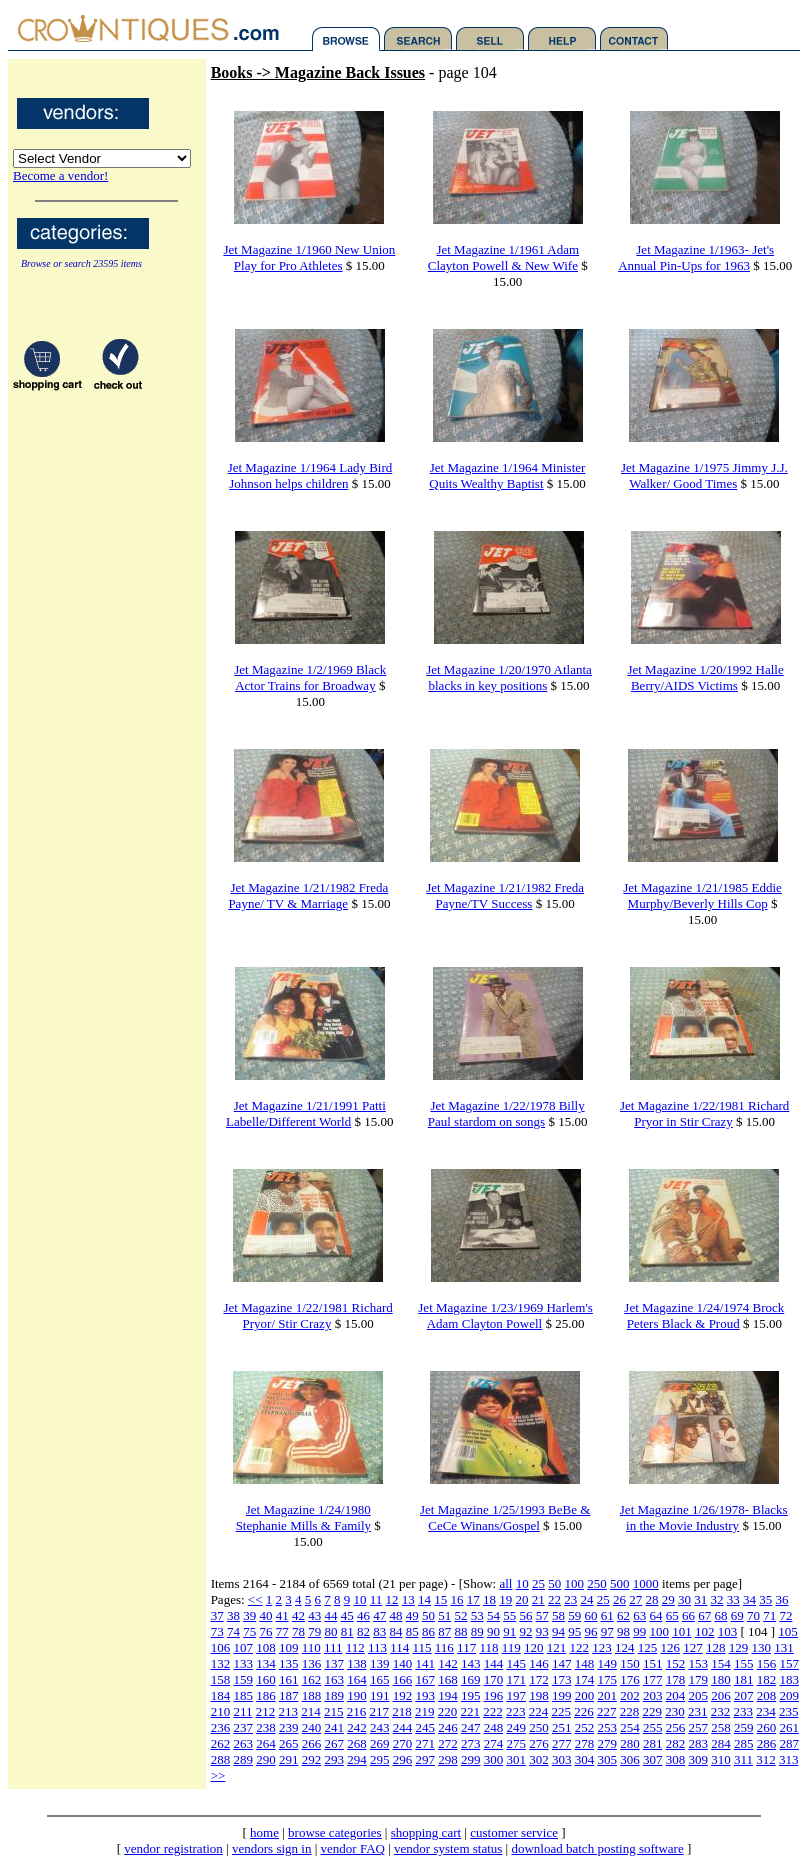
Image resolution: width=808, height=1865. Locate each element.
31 (700, 1599)
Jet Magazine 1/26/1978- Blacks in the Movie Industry (704, 1517)
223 (516, 1711)
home (264, 1832)
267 (334, 1743)
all (505, 1583)
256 (676, 1727)
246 (448, 1727)
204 (676, 1695)
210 (221, 1711)
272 (448, 1743)
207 (744, 1695)
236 (221, 1727)
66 (688, 1615)
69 (737, 1615)
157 (789, 1663)
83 (379, 1631)
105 (788, 1631)
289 (243, 1759)
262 (221, 1743)
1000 (646, 1583)
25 (538, 1583)
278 (585, 1743)
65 (672, 1615)
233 (743, 1711)
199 (562, 1695)
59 (574, 1615)
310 (721, 1759)
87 (444, 1631)
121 (557, 1647)
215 (334, 1711)
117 (466, 1647)
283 (698, 1743)
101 (682, 1631)
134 (266, 1663)
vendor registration (173, 1848)
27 (635, 1599)
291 (289, 1759)
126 (670, 1647)
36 (782, 1599)
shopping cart (426, 1832)
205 (698, 1695)
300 (494, 1759)
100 (574, 1583)
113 (377, 1647)
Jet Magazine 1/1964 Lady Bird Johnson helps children (310, 475)
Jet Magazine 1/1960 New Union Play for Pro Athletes (309, 257)
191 (380, 1695)
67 (704, 1615)
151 (653, 1663)
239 (289, 1727)
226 (584, 1711)
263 (243, 1743)
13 (408, 1599)
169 (471, 1679)
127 (693, 1647)
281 (653, 1743)
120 (534, 1647)
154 (721, 1663)
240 (312, 1727)
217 (379, 1711)
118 (488, 1647)
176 (630, 1679)
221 (470, 1711)
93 (542, 1631)
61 (607, 1615)
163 (334, 1679)
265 (289, 1743)
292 (312, 1759)
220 (448, 1711)
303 (562, 1759)
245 (425, 1727)
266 (312, 1743)
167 (425, 1679)
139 (380, 1663)
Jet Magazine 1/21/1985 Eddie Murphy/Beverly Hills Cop (702, 895)
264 (266, 1743)
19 (505, 1599)
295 (380, 1759)
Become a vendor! (60, 175)
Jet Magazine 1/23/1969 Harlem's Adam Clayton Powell (505, 1315)
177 (653, 1679)
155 (744, 1663)
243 (380, 1727)
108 (266, 1647)
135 (289, 1663)
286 (767, 1743)
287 (789, 1743)
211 (242, 1711)
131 (784, 1647)
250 (597, 1583)
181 (744, 1679)
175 (607, 1679)
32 (717, 1599)
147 (562, 1663)
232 (721, 1711)
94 (558, 1631)
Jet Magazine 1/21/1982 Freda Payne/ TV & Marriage (308, 895)
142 (448, 1663)
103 (728, 1631)
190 (357, 1695)
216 (357, 1711)
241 (334, 1727)
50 (554, 1583)
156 (767, 1663)
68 (720, 1615)
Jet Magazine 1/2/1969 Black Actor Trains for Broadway (310, 677)
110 (311, 1647)
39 (249, 1615)
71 (769, 1615)
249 (516, 1727)
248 (494, 1727)
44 (330, 1615)
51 (444, 1615)
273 (471, 1743)
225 (561, 1711)
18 (489, 1599)
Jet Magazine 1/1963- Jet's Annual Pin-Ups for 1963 (696, 257)
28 (652, 1599)
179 (698, 1679)
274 (494, 1743)
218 (402, 1711)
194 (448, 1695)
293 (334, 1759)
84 (395, 1631)
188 (312, 1695)
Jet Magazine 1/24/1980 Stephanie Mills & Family (303, 1517)
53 (477, 1615)
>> (218, 1775)
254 (630, 1727)
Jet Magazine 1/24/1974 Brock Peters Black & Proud (704, 1315)
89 (477, 1631)
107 (243, 1647)
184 (221, 1695)
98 (623, 1631)
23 (570, 1599)
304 (585, 1759)
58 (558, 1615)
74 (233, 1631)
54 (493, 1615)
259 (744, 1727)
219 (425, 1711)
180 (721, 1679)
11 (376, 1599)
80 (330, 1631)
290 (266, 1759)
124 (625, 1647)
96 (590, 1631)
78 (298, 1631)
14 (424, 1599)
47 (379, 1615)
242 (357, 1727)
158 (221, 1679)
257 (698, 1727)
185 (243, 1695)
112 (355, 1647)
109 (289, 1647)
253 (607, 1727)
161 (289, 1679)
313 (789, 1759)
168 (448, 1679)
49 (412, 1615)
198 (539, 1695)
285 (744, 1743)
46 (363, 1615)
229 (652, 1711)
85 (412, 1631)
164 (357, 1679)
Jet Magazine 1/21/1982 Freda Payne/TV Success (505, 895)
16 (457, 1599)
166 (403, 1679)
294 (357, 1759)
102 (705, 1631)
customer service (514, 1832)
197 (516, 1695)
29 (668, 1599)
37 (217, 1615)
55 (509, 1615)
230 (675, 1711)
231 (698, 1711)
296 (403, 1759)
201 (607, 1695)
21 (538, 1599)
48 (395, 1615)
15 (440, 1599)
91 (509, 1631)
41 (282, 1615)
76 (265, 1631)
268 (357, 1743)
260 (767, 1727)
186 (266, 1695)
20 (522, 1599)
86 (428, 1631)
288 (221, 1759)
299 (471, 1759)
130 (761, 1647)
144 (494, 1663)
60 (590, 1615)
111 (333, 1647)
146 (539, 1663)
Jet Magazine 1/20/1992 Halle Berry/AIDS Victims (705, 677)
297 (425, 1759)
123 (602, 1647)
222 (493, 1711)
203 (653, 1695)
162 (312, 1679)
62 (623, 1615)
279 (607, 1743)
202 (630, 1695)
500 (620, 1583)
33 (733, 1599)
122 (579, 1647)
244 (403, 1727)
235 (789, 1711)
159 (243, 1679)
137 (334, 1663)
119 (511, 1647)
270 (403, 1743)
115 (422, 1647)
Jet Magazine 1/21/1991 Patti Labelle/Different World (306, 1113)
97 (607, 1631)
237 (243, 1727)
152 (676, 1663)
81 (347, 1631)
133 (243, 1663)
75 (249, 1631)
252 (585, 1727)
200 (585, 1695)
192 (403, 1695)
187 (289, 1695)
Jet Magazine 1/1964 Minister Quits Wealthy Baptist (507, 475)
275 (516, 1743)
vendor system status (448, 1848)
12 (392, 1599)
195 (471, 1695)
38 (233, 1615)
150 (630, 1663)
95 (574, 1631)
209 (789, 1695)
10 (522, 1583)
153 (698, 1663)
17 (473, 1599)
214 (311, 1711)
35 (765, 1599)
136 (312, 1663)
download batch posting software (597, 1848)
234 (766, 1711)
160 (266, 1679)
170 (494, 1679)
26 (619, 1599)
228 (630, 1711)
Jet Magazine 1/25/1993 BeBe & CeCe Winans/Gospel (505, 1517)
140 (403, 1663)
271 (425, 1743)
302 (539, 1759)
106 (221, 1647)
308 (676, 1759)
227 (607, 1711)
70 (753, 1615)
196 (494, 1695)
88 (460, 1631)
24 (587, 1599)
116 (444, 1647)
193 (425, 1695)
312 (766, 1759)
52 (460, 1615)
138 (357, 1663)
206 (721, 1695)
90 (493, 1631)
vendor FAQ (353, 1848)
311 (743, 1759)
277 (562, 1743)
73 (217, 1631)
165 (380, 1679)
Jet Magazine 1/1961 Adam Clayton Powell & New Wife (503, 257)
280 (630, 1743)
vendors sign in (271, 1848)
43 (314, 1615)
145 (516, 1663)
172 (539, 1679)
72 (785, 1615)
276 (539, 1743)
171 (516, 1679)
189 (334, 1695)
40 (265, 1615)
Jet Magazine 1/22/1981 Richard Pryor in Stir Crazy (704, 1113)
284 (721, 1743)
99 (639, 1631)
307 (653, 1759)
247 (471, 1727)
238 (266, 1727)
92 (525, 1631)
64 (655, 1615)
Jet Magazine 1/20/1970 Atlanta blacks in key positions (509, 677)
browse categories (335, 1832)
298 (448, 1759)
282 (676, 1743)
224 (539, 1711)
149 (607, 1663)
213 (288, 1711)
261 (789, 1727)
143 (471, 1663)
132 (221, 1663)
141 (425, 1663)
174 (585, 1679)
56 (525, 1615)
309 (698, 1759)
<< (255, 1599)
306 (630, 1759)
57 (542, 1615)
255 (653, 1727)
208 (767, 1695)
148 (585, 1663)
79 (314, 1631)
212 (266, 1711)
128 (716, 1647)
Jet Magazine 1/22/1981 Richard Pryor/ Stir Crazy (307, 1315)
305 (607, 1759)
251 (562, 1727)
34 (749, 1599)
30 (684, 1599)
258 (721, 1727)
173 (562, 1679)
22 (554, 1599)
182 (767, 1679)
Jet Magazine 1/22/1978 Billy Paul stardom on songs (506, 1113)
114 (399, 1647)
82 (363, 1631)
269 (380, 1743)
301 (516, 1759)
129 (739, 1647)
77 (282, 1631)
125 (648, 1647)
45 (347, 1615)
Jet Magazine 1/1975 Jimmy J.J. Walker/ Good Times (704, 475)
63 (639, 1615)
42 (298, 1615)
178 (676, 1679)
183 (789, 1679)
